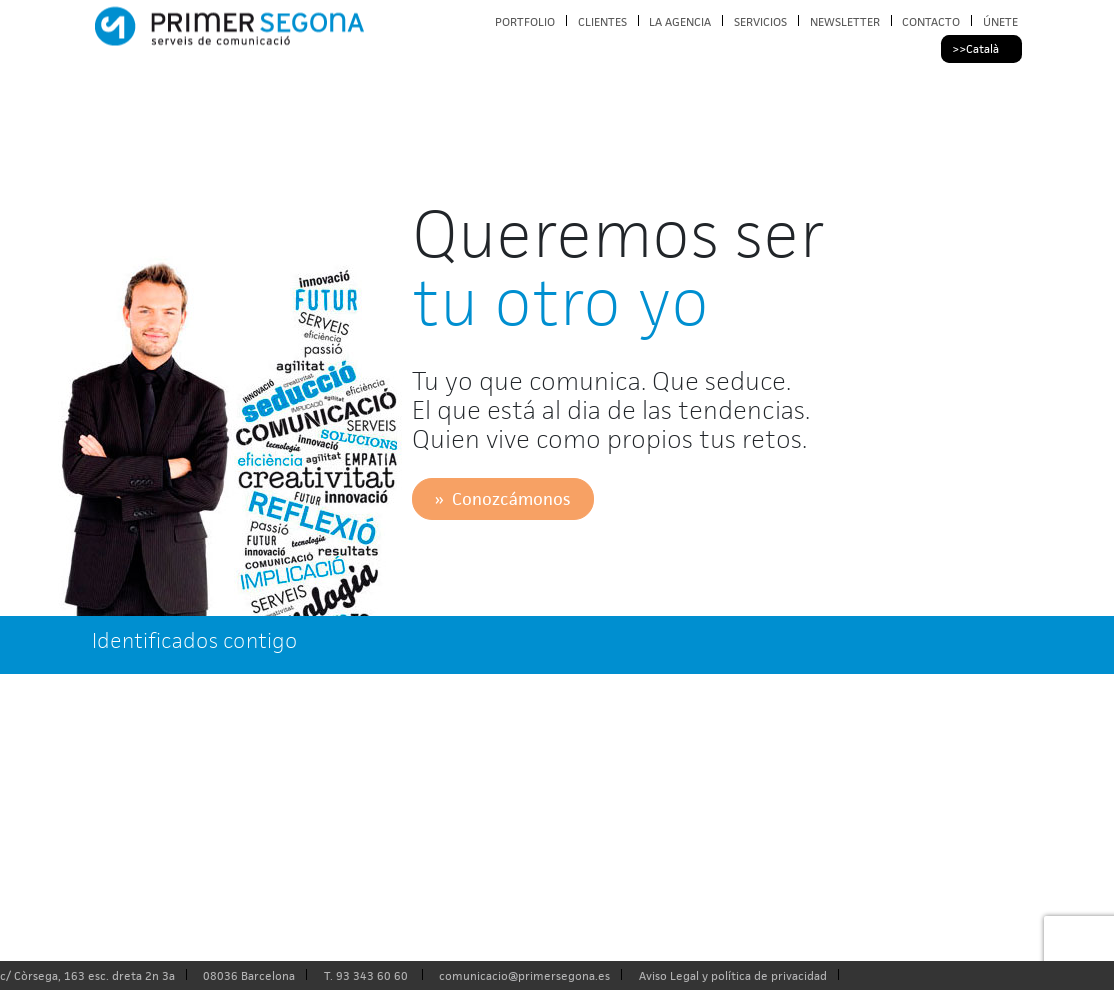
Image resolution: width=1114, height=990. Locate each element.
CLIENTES (602, 21)
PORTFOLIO (525, 21)
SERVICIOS (760, 21)
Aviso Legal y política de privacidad (733, 975)
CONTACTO (931, 21)
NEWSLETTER (845, 21)
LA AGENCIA (680, 21)
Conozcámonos (511, 499)
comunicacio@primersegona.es (524, 975)
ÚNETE (1000, 21)
